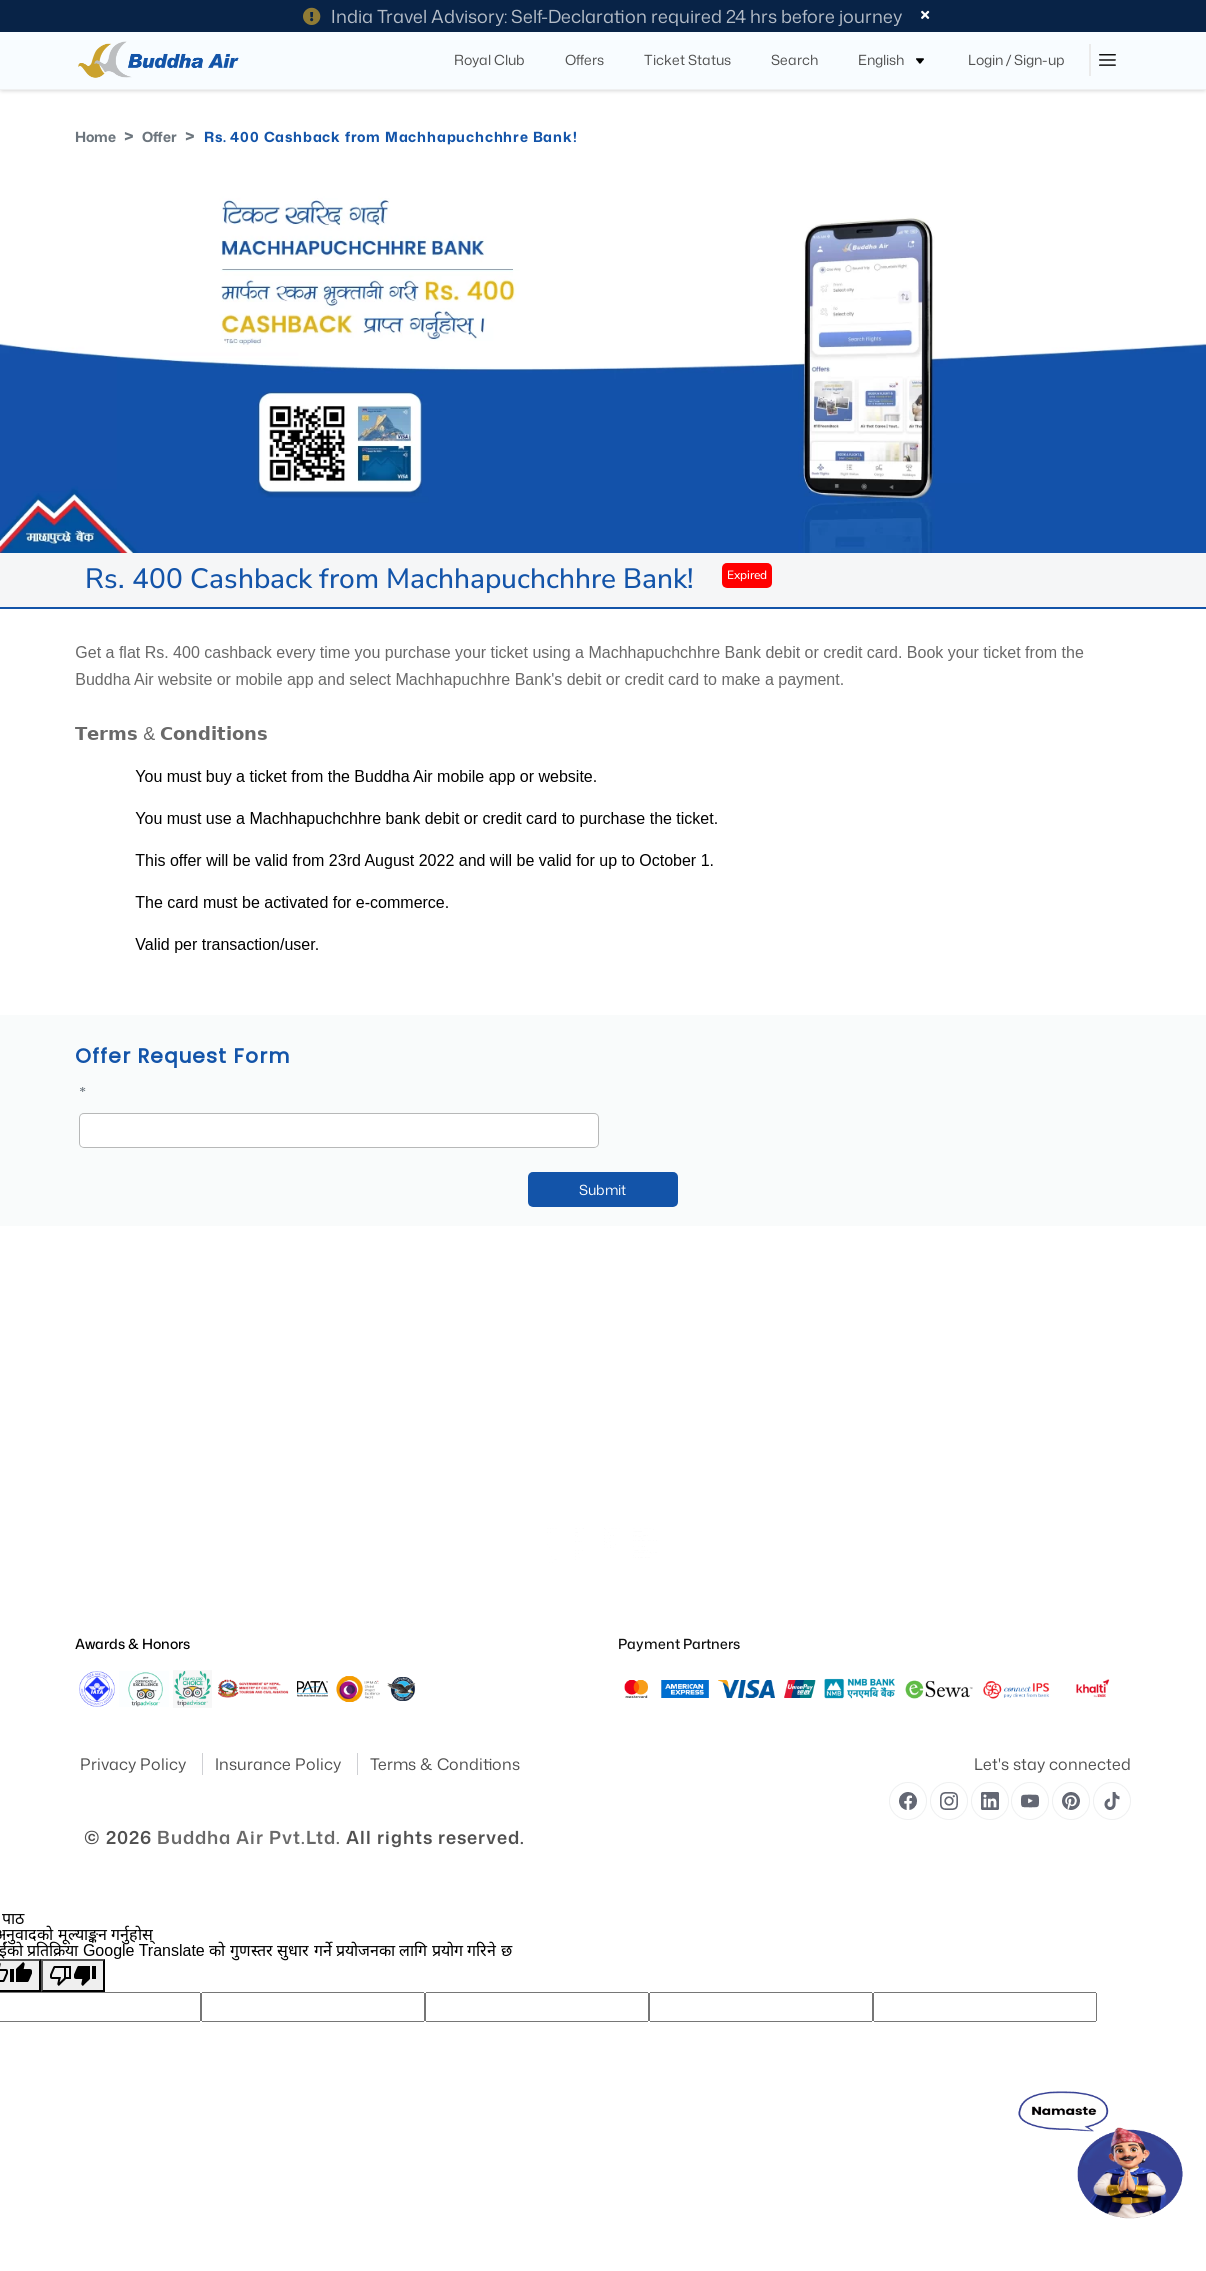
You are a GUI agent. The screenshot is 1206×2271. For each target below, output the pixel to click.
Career (365, 1570)
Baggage (371, 1542)
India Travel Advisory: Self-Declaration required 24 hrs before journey (602, 16)
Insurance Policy (280, 1764)
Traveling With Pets (670, 1346)
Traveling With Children (681, 1458)
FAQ (359, 1318)
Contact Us (378, 1430)
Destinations (109, 1402)
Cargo (364, 1458)
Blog (359, 1346)
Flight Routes (383, 1402)
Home (95, 136)
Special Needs (657, 1318)
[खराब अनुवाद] (73, 1975)
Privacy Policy (135, 1764)
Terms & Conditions (445, 1764)
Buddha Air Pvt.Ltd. (249, 1837)
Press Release (112, 1514)
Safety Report (112, 1598)
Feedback (102, 1458)
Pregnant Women (666, 1402)
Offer (159, 136)
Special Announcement (139, 1542)
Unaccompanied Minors (685, 1430)
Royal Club (377, 1514)
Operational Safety (126, 1570)
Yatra (89, 1346)
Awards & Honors (132, 1643)
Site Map (99, 1430)
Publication (106, 1486)
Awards (95, 1374)
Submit (602, 1189)
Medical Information (674, 1374)
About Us (100, 1318)
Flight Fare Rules (392, 1486)
